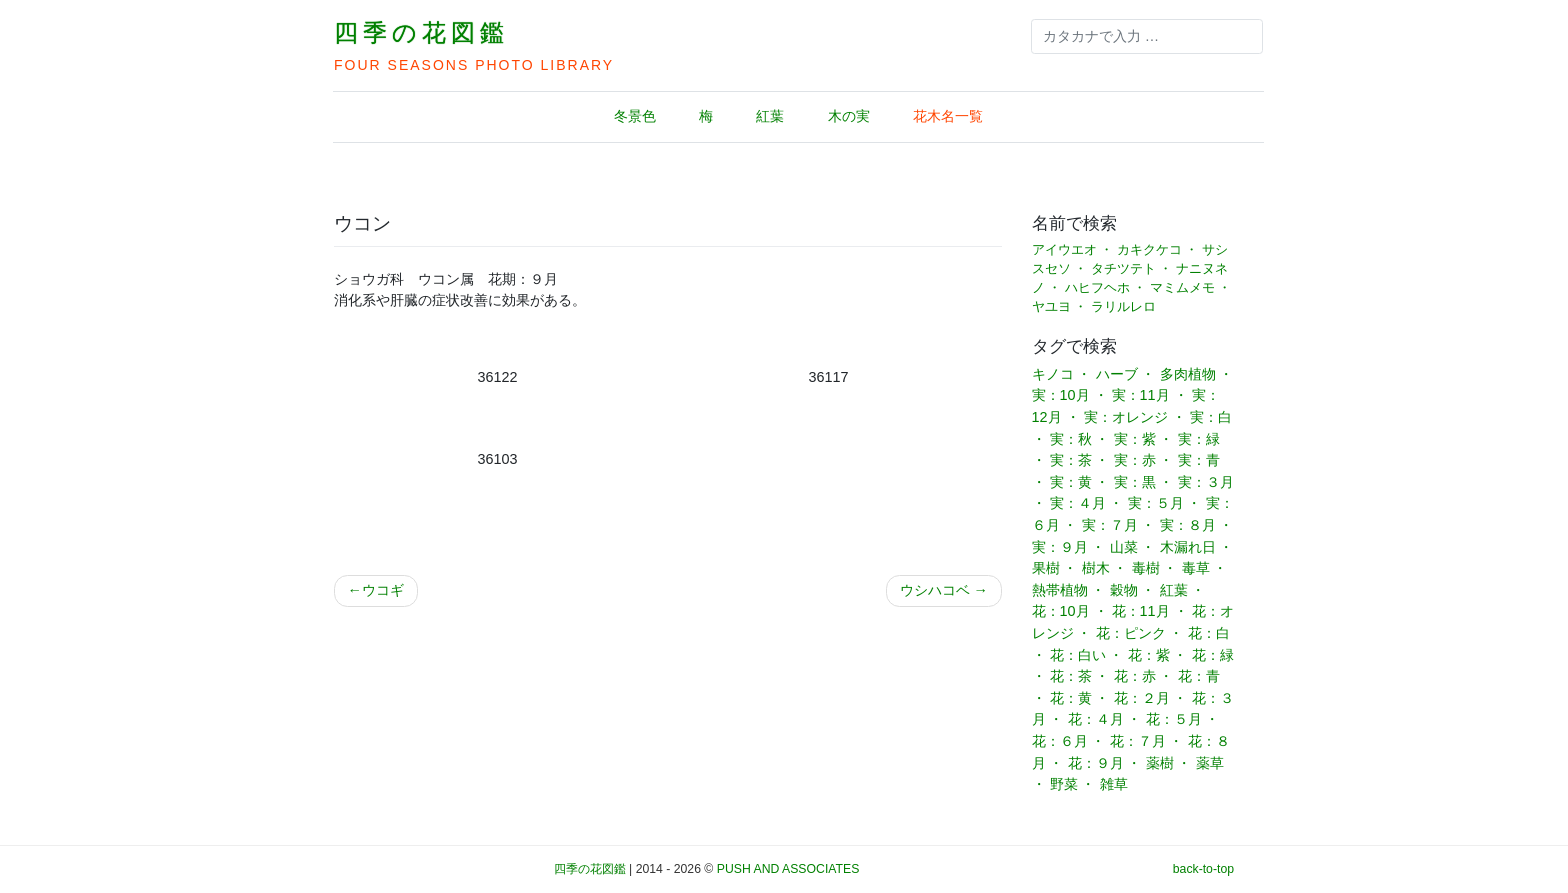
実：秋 (1071, 439)
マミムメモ (1182, 288)
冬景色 (635, 116)
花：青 (1199, 676)
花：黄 (1071, 698)
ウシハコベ (935, 590)
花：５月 (1174, 719)
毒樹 (1146, 568)
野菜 (1064, 784)
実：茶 (1071, 460)
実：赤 (1135, 460)
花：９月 (1096, 763)
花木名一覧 (948, 116)
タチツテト (1123, 269)
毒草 (1196, 568)
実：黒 (1135, 482)
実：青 (1199, 460)
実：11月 (1141, 395)
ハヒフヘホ (1097, 288)
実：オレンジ (1126, 417)
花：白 (1209, 633)
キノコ (1053, 374)
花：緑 (1213, 655)
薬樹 (1160, 763)
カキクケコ (1149, 250)
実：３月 (1206, 482)
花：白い (1078, 655)
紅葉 (770, 116)
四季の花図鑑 (421, 32)
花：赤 (1135, 676)
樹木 (1096, 568)
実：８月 (1188, 525)
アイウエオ (1064, 250)
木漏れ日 (1188, 547)
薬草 (1210, 763)
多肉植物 (1188, 374)
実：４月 (1078, 503)
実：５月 (1156, 503)
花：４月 (1096, 719)
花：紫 (1149, 655)
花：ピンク (1131, 633)
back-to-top (1203, 869)
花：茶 (1071, 676)
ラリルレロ (1123, 307)
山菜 (1124, 547)
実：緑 (1199, 439)
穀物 (1124, 590)
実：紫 (1135, 439)
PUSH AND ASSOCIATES (788, 869)
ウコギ (383, 590)
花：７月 (1138, 741)
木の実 (849, 116)
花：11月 (1141, 611)
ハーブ (1117, 374)
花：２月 (1142, 698)
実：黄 (1071, 482)
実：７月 (1110, 525)
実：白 (1211, 417)
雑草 (1114, 784)
